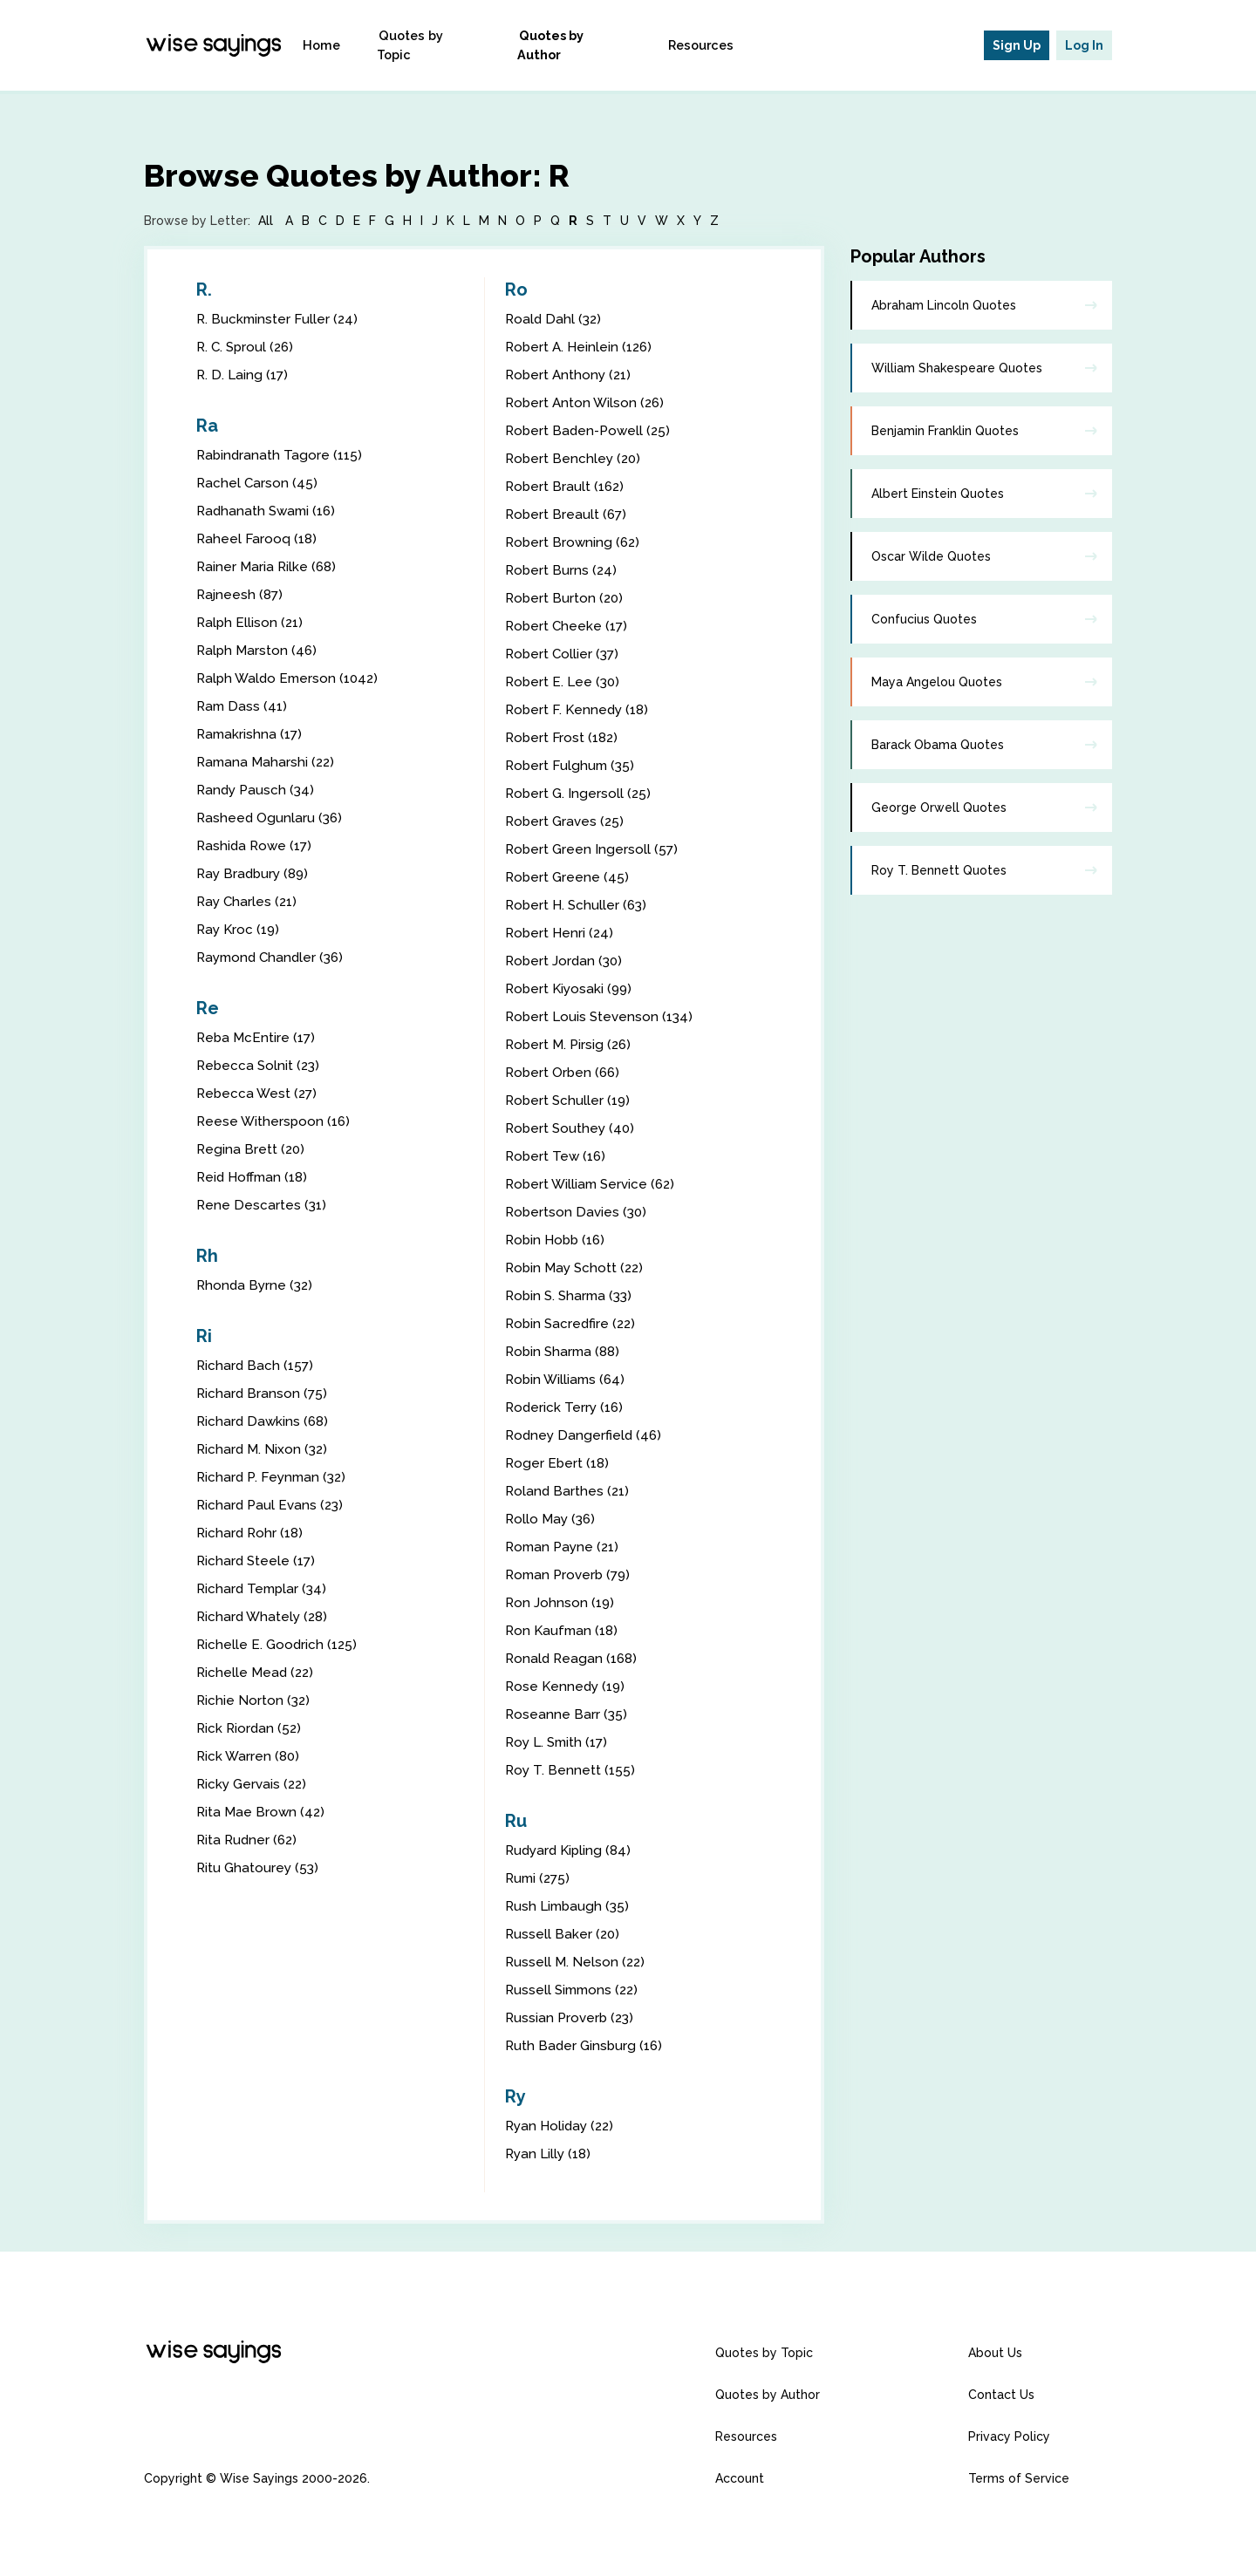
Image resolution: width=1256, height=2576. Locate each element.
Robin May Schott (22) (577, 1267)
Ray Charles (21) (248, 901)
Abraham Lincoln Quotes (943, 305)
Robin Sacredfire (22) (572, 1323)
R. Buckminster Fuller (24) (278, 318)
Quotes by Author (584, 45)
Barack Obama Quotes (937, 745)
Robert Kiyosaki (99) (571, 988)
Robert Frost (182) (564, 737)
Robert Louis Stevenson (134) (602, 1016)
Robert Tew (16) (557, 1156)
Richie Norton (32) (254, 1700)
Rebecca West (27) (258, 1093)
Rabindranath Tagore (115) (281, 454)
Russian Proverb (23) (571, 2017)
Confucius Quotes (924, 619)
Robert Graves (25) (566, 821)
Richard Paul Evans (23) (272, 1504)
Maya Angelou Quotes (936, 682)
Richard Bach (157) (256, 1365)
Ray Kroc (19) (239, 929)
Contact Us (1001, 2395)
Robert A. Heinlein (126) (581, 346)
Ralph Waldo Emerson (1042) (291, 678)
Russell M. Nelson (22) (576, 1961)
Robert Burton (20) (565, 597)
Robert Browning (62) (574, 542)
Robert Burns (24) (562, 570)
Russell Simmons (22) (575, 1989)
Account (739, 2478)
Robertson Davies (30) (578, 1211)
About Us (995, 2353)
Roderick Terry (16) (566, 1407)
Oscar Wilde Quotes (931, 556)
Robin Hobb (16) (558, 1239)
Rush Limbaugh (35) (569, 1906)
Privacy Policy (1009, 2436)
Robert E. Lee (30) (564, 681)
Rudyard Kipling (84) (571, 1850)
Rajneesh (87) (241, 594)
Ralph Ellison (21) (251, 622)
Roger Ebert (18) (558, 1463)
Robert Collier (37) (564, 653)
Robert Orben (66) (564, 1072)
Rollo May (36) (552, 1518)
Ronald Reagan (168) (573, 1658)
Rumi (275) (539, 1878)
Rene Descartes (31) (262, 1204)
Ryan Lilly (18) (550, 2153)
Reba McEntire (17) (257, 1037)
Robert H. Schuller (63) (578, 904)
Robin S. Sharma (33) (571, 1295)
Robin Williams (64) (567, 1379)
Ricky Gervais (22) (253, 1783)
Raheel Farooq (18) (258, 538)
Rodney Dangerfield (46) (585, 1435)
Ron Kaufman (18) (564, 1630)
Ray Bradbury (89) (255, 873)
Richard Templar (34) (263, 1588)
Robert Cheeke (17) (568, 625)
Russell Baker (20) (563, 1933)
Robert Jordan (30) (565, 960)
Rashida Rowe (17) (256, 845)
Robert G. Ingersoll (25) (579, 793)
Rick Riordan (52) (250, 1728)
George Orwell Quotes (939, 807)
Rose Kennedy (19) (567, 1686)
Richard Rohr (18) (251, 1532)
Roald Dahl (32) (554, 318)
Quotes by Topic (447, 45)
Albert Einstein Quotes (937, 494)
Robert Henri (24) (561, 932)
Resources (704, 45)
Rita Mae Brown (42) (262, 1811)
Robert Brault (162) (566, 486)
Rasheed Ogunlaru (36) (270, 817)
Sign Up (1017, 45)
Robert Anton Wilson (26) (587, 402)
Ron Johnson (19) (561, 1602)
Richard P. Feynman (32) (274, 1477)
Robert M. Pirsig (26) (570, 1044)
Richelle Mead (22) (256, 1672)
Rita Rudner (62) (248, 1839)
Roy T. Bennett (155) (571, 1770)
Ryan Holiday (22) (562, 2125)
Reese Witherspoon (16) (275, 1121)
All (265, 221)
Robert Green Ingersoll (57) (593, 849)
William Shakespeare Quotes (956, 368)
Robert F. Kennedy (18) (579, 709)
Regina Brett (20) (251, 1149)
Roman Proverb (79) (571, 1574)
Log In (1084, 45)
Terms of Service (1018, 2478)
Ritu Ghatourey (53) (259, 1867)
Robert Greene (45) (568, 877)
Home (346, 45)
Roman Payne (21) (565, 1546)
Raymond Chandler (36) (273, 957)
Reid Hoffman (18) (255, 1177)
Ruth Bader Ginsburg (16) (586, 2045)
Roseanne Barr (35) (567, 1714)
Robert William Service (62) (593, 1184)
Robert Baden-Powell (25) (590, 430)
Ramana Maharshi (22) (267, 761)
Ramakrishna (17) (251, 734)
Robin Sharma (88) (565, 1351)
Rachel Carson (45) (257, 482)
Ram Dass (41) (243, 706)
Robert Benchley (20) (575, 458)
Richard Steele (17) (257, 1560)
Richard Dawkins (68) (264, 1421)
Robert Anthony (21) (570, 374)
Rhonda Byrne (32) (256, 1285)
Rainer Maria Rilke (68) (268, 566)
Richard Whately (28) (264, 1616)
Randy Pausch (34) (257, 789)
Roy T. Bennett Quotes (939, 870)
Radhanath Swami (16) (269, 510)
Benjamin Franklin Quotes (945, 431)
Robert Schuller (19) (569, 1100)
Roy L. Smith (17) (559, 1742)
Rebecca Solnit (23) (260, 1065)
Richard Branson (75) (263, 1393)
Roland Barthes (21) (568, 1490)
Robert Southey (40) (571, 1128)
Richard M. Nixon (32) (263, 1449)
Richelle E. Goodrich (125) (278, 1644)
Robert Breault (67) (567, 514)
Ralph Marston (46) (258, 650)
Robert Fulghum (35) (571, 765)
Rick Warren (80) (249, 1756)
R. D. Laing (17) (243, 374)
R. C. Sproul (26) (247, 346)
